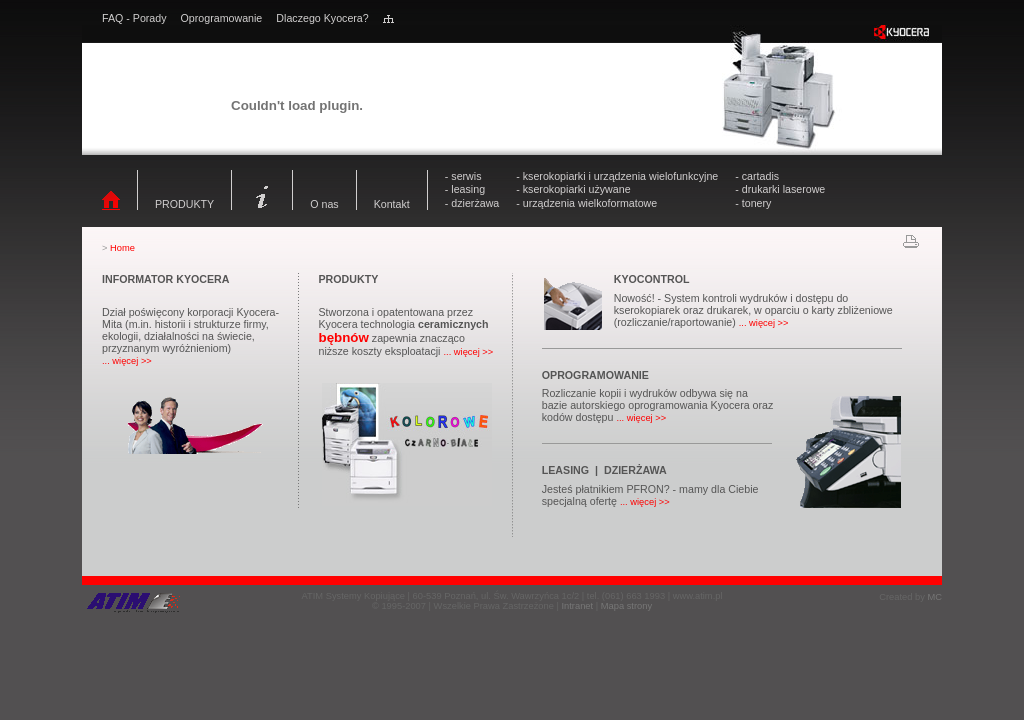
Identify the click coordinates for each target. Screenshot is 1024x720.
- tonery (753, 203)
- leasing (465, 189)
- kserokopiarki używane (573, 189)
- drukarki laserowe (780, 189)
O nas (324, 204)
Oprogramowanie (222, 18)
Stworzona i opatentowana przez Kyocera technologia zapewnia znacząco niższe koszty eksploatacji (405, 331)
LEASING (565, 470)
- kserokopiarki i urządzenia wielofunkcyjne (617, 176)
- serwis (463, 176)
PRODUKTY (184, 204)
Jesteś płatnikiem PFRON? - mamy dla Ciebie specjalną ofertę (650, 495)
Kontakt (392, 204)
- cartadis (757, 176)
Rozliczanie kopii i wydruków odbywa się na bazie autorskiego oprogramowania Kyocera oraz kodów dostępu (658, 405)
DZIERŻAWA (635, 470)
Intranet (577, 606)
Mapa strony (626, 606)
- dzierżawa (472, 203)
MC (934, 597)
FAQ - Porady (134, 18)
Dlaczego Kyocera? (322, 18)
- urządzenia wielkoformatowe (586, 203)
